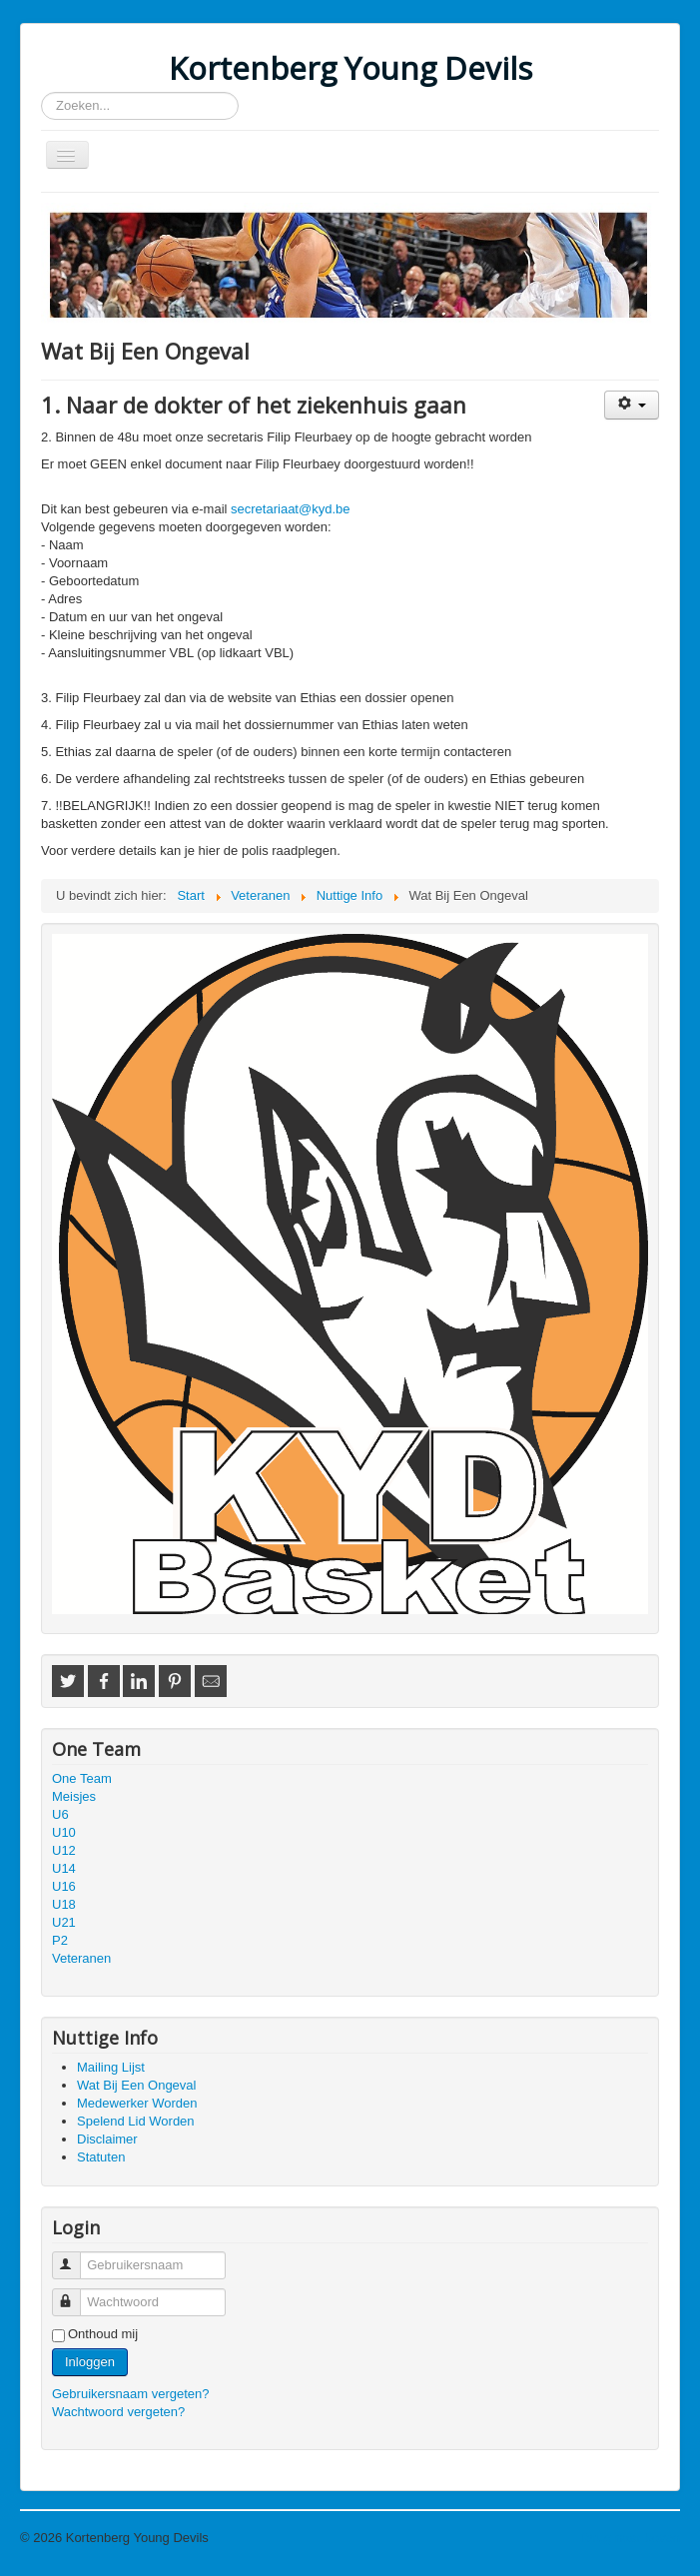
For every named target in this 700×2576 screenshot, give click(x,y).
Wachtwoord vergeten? (118, 2411)
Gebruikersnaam (75, 2256)
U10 (64, 1832)
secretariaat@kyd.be (290, 508)
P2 (60, 1940)
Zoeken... (41, 92)
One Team (82, 1778)
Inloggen (90, 2361)
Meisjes (74, 1796)
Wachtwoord (75, 2293)
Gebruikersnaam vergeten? (131, 2393)
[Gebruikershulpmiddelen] (631, 405)
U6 (60, 1814)
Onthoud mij (103, 2333)
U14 (64, 1868)
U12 (64, 1850)
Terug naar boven (629, 2537)
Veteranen (81, 1958)
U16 (64, 1886)
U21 (64, 1922)
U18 (64, 1904)
